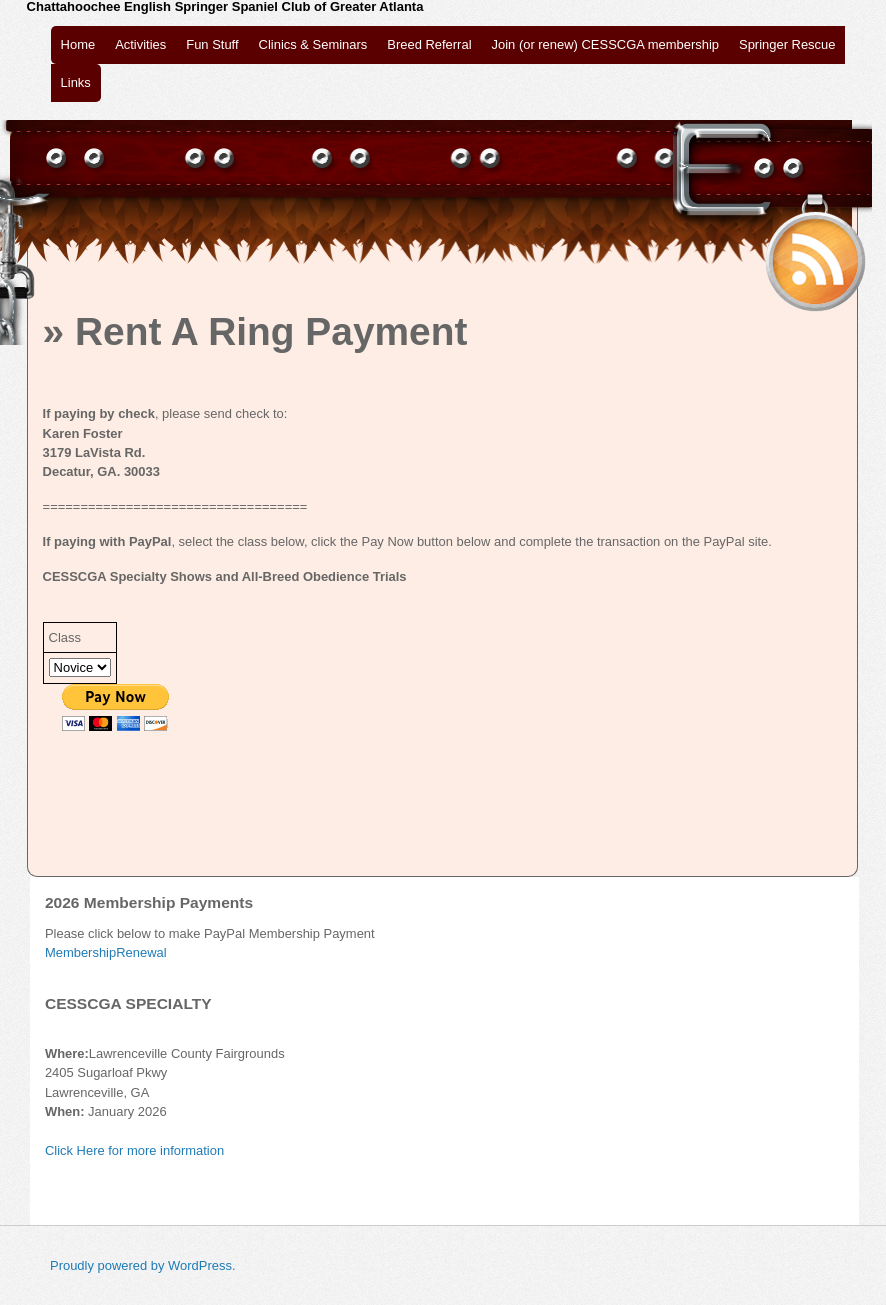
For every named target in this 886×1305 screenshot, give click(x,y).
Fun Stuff (212, 44)
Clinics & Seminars (313, 44)
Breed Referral (429, 44)
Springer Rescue (787, 44)
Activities (140, 44)
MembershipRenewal (106, 952)
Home (78, 44)
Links (76, 82)
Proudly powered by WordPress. (143, 1265)
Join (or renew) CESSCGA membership (605, 44)
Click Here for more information (134, 1150)
